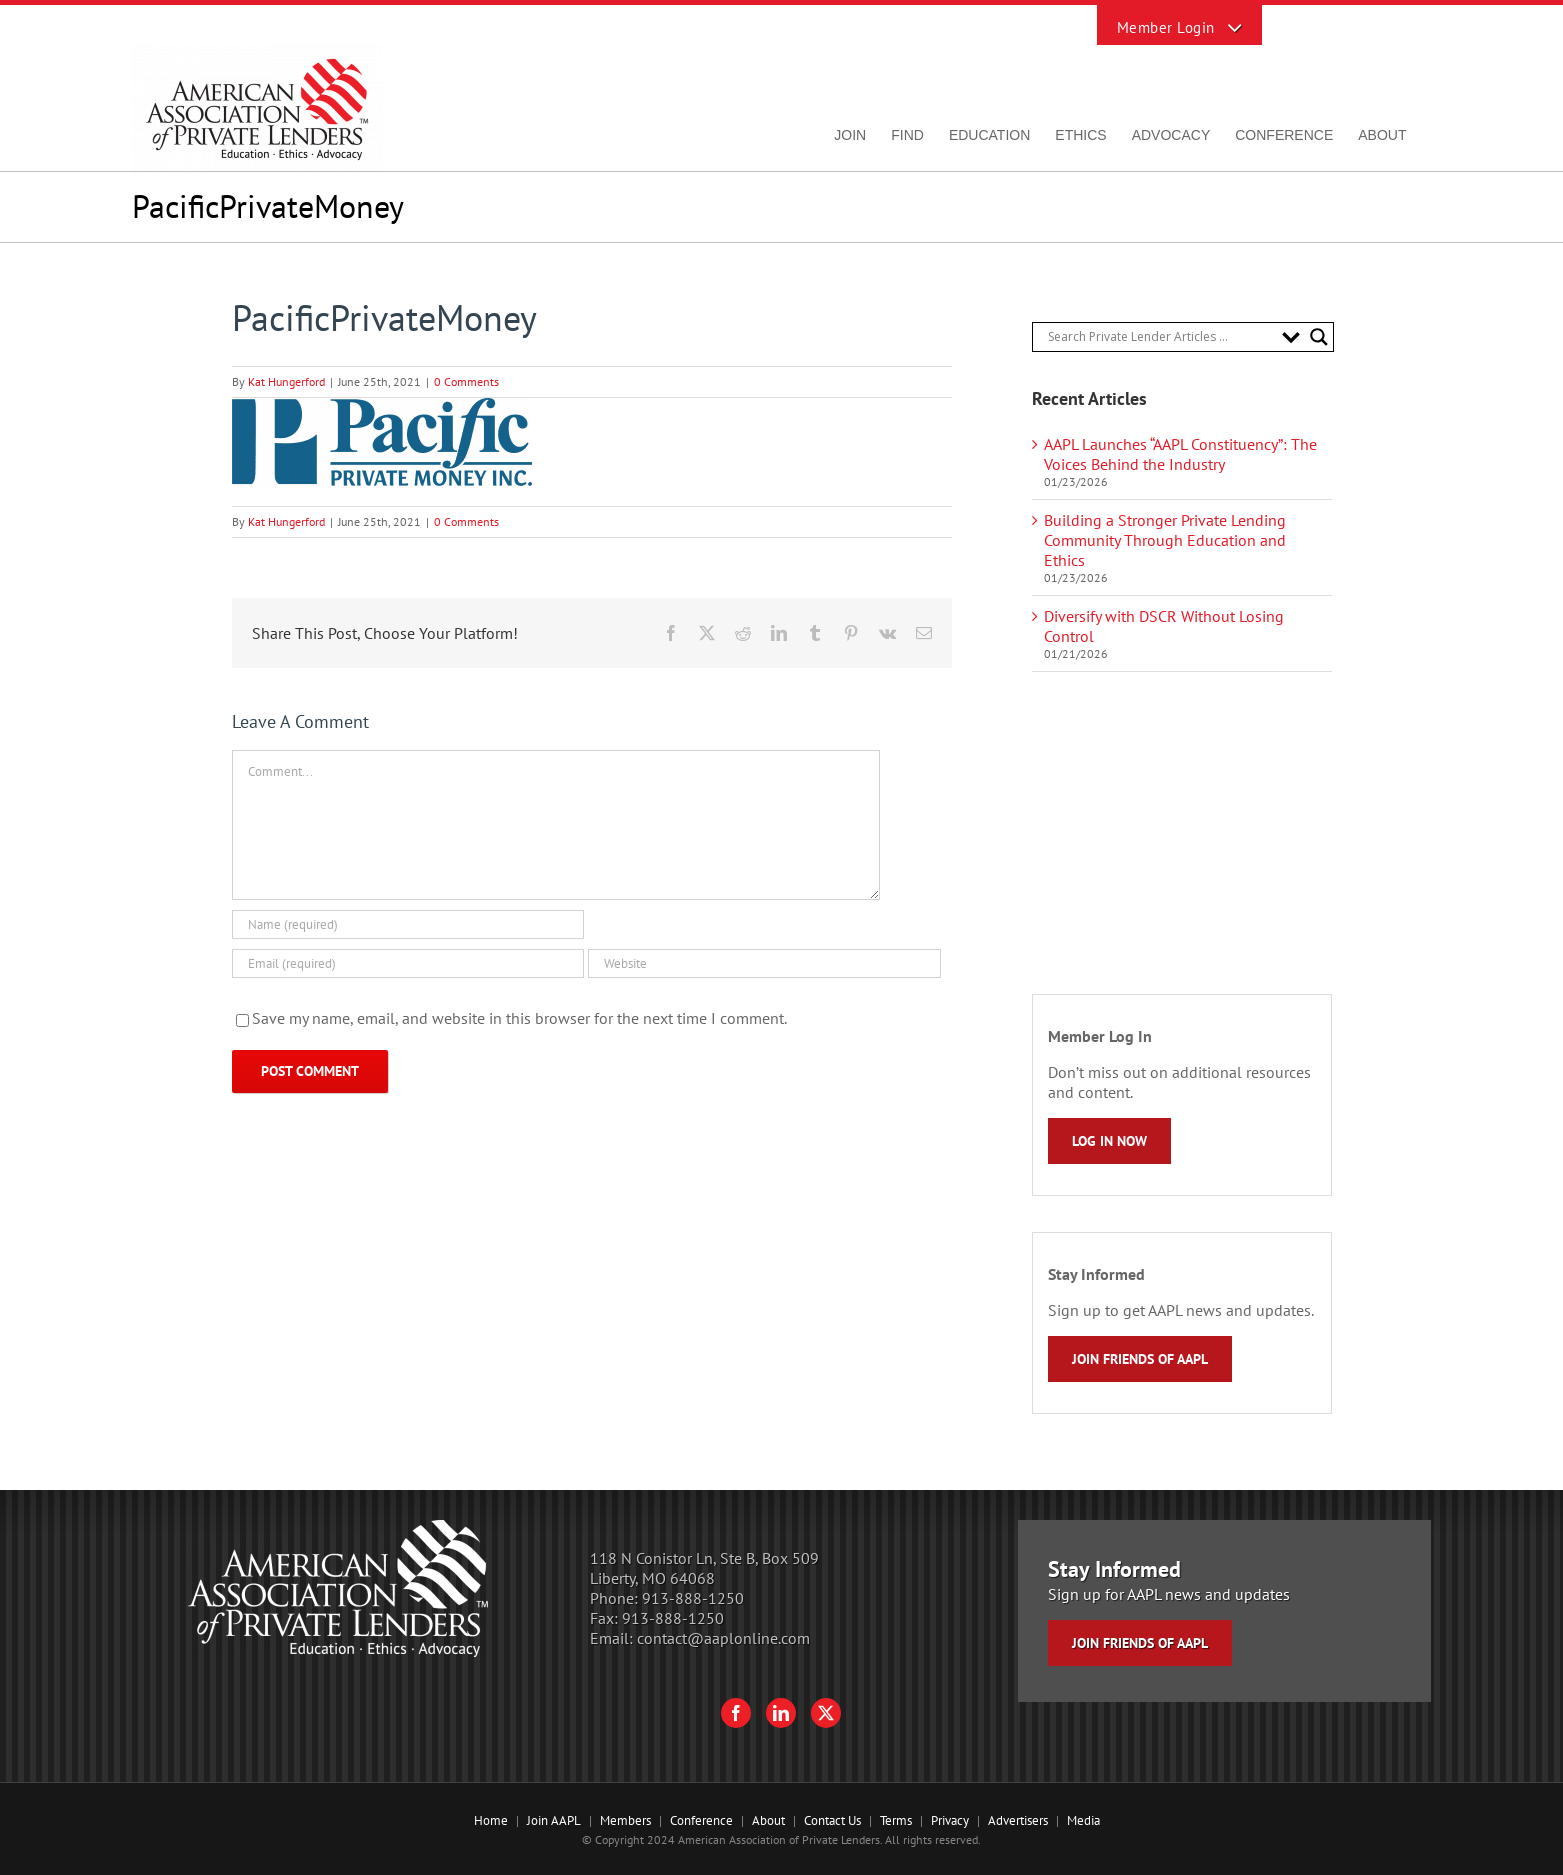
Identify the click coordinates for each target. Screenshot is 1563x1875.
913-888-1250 (693, 1598)
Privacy (950, 1820)
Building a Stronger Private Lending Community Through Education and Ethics (1165, 540)
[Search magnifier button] (1319, 337)
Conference (701, 1820)
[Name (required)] (408, 924)
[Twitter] (826, 1713)
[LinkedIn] (781, 1713)
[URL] (764, 963)
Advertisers (1018, 1820)
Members (625, 1820)
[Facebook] (736, 1713)
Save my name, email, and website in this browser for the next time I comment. (519, 1018)
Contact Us (832, 1820)
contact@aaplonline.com (723, 1638)
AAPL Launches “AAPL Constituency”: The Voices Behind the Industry (1180, 454)
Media (1083, 1820)
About (768, 1820)
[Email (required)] (408, 963)
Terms (896, 1820)
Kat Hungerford (286, 381)
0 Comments (466, 381)
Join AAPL (554, 1820)
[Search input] (1160, 337)
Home (491, 1820)
